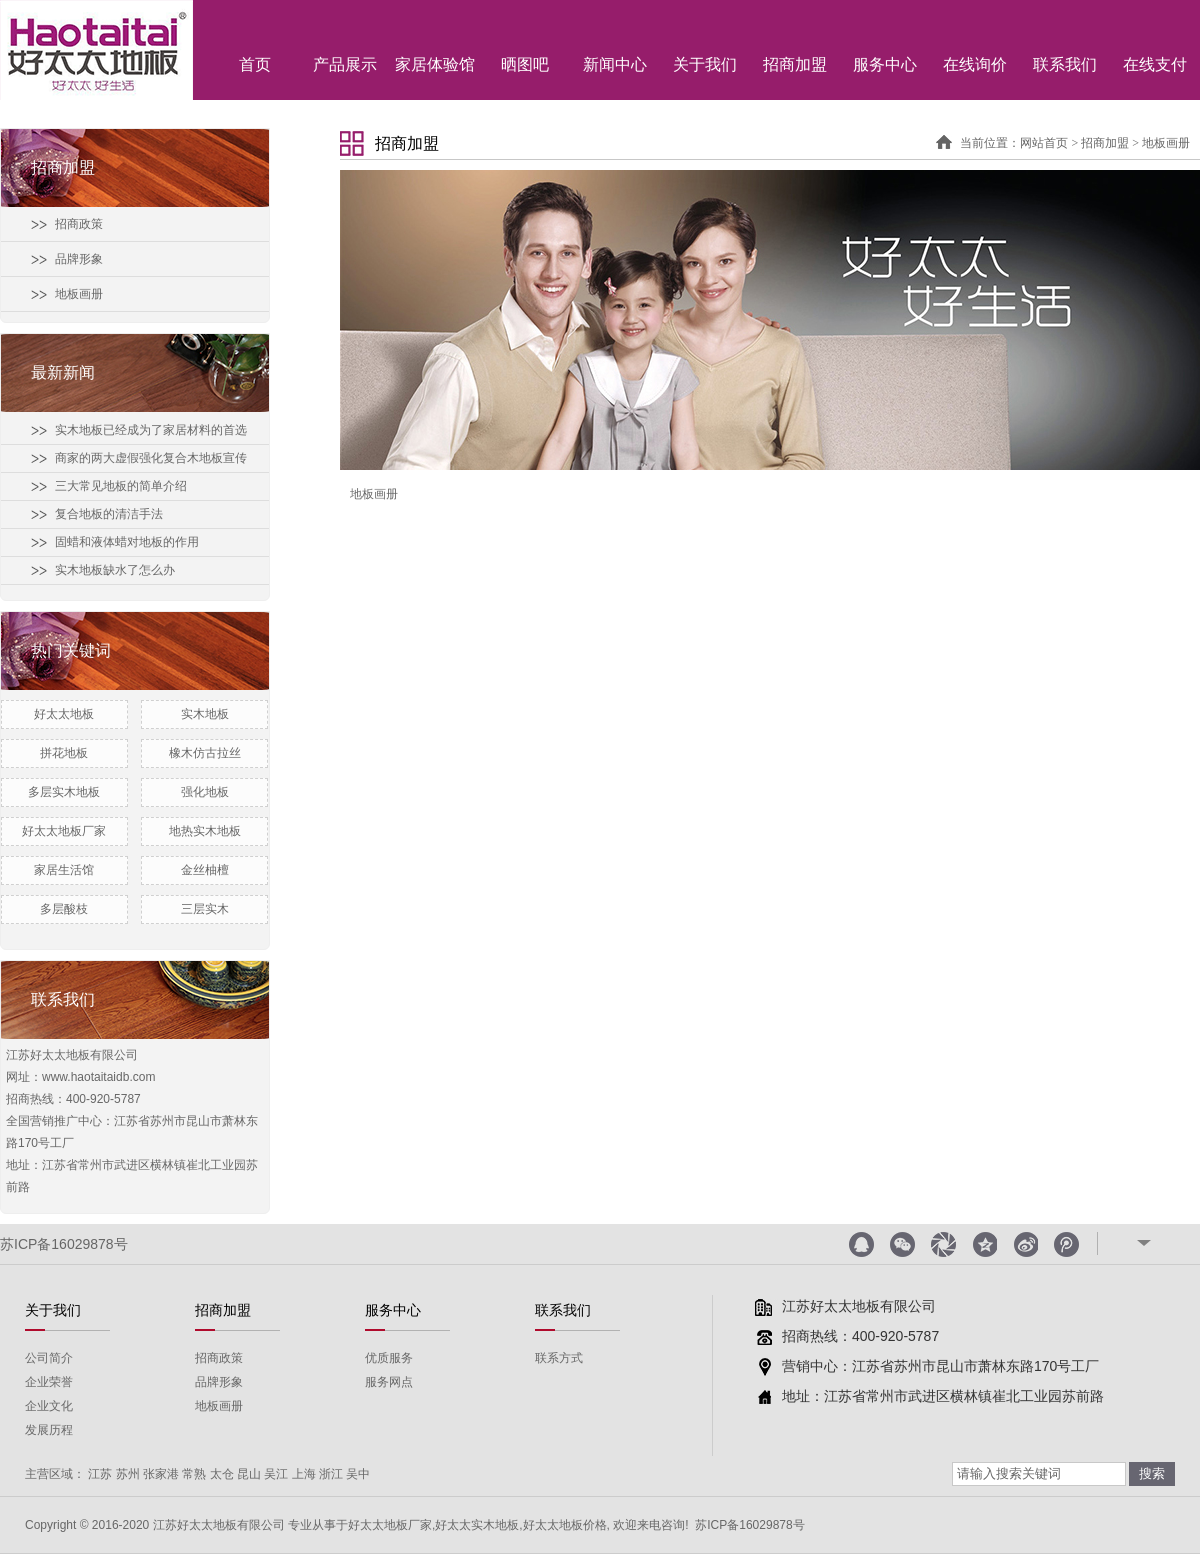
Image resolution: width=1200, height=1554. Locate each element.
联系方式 (559, 1358)
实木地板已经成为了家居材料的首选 (151, 430)
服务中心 (885, 64)
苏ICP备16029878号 (64, 1244)
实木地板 (205, 714)
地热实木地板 (205, 831)
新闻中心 (615, 64)
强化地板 (205, 792)
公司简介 (49, 1358)
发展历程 (49, 1430)
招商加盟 (795, 64)
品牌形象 (79, 259)
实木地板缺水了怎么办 (115, 570)
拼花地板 (64, 753)
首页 (255, 64)
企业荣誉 (49, 1382)
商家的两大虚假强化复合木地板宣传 (151, 458)
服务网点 (389, 1382)
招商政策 (79, 224)
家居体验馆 (435, 64)
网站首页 (1044, 143)
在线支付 (1155, 64)
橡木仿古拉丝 (205, 753)
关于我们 (705, 64)
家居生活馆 (64, 870)
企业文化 (49, 1406)
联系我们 (1065, 64)
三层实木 (205, 909)
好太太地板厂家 (64, 831)
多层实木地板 (64, 792)
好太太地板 (64, 714)
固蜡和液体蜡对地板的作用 (127, 542)
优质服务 (389, 1358)
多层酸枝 (64, 909)
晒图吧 (525, 64)
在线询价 (975, 64)
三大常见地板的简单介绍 (121, 486)
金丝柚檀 (205, 870)
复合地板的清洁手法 (109, 514)
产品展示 (345, 64)
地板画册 (79, 294)
